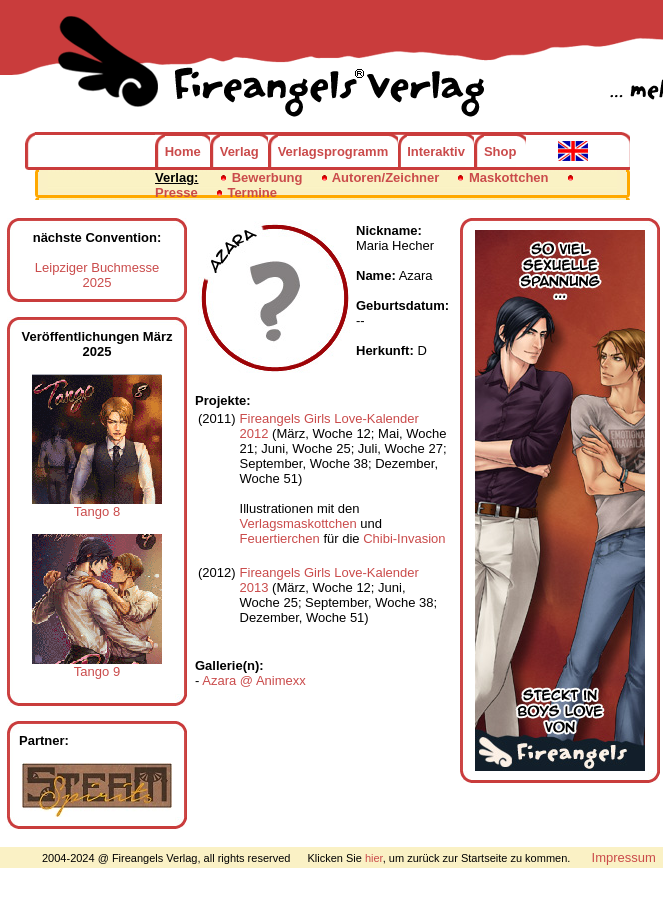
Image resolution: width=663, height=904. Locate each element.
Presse (176, 192)
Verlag (239, 151)
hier (374, 858)
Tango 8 (97, 505)
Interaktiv (436, 151)
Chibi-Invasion (404, 538)
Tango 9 (97, 665)
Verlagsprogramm (333, 151)
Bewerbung (267, 177)
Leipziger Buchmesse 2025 (97, 275)
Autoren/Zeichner (386, 177)
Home (183, 151)
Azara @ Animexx (254, 680)
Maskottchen (508, 177)
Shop (500, 151)
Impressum (624, 857)
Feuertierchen (280, 538)
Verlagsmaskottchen (298, 523)
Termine (252, 192)
